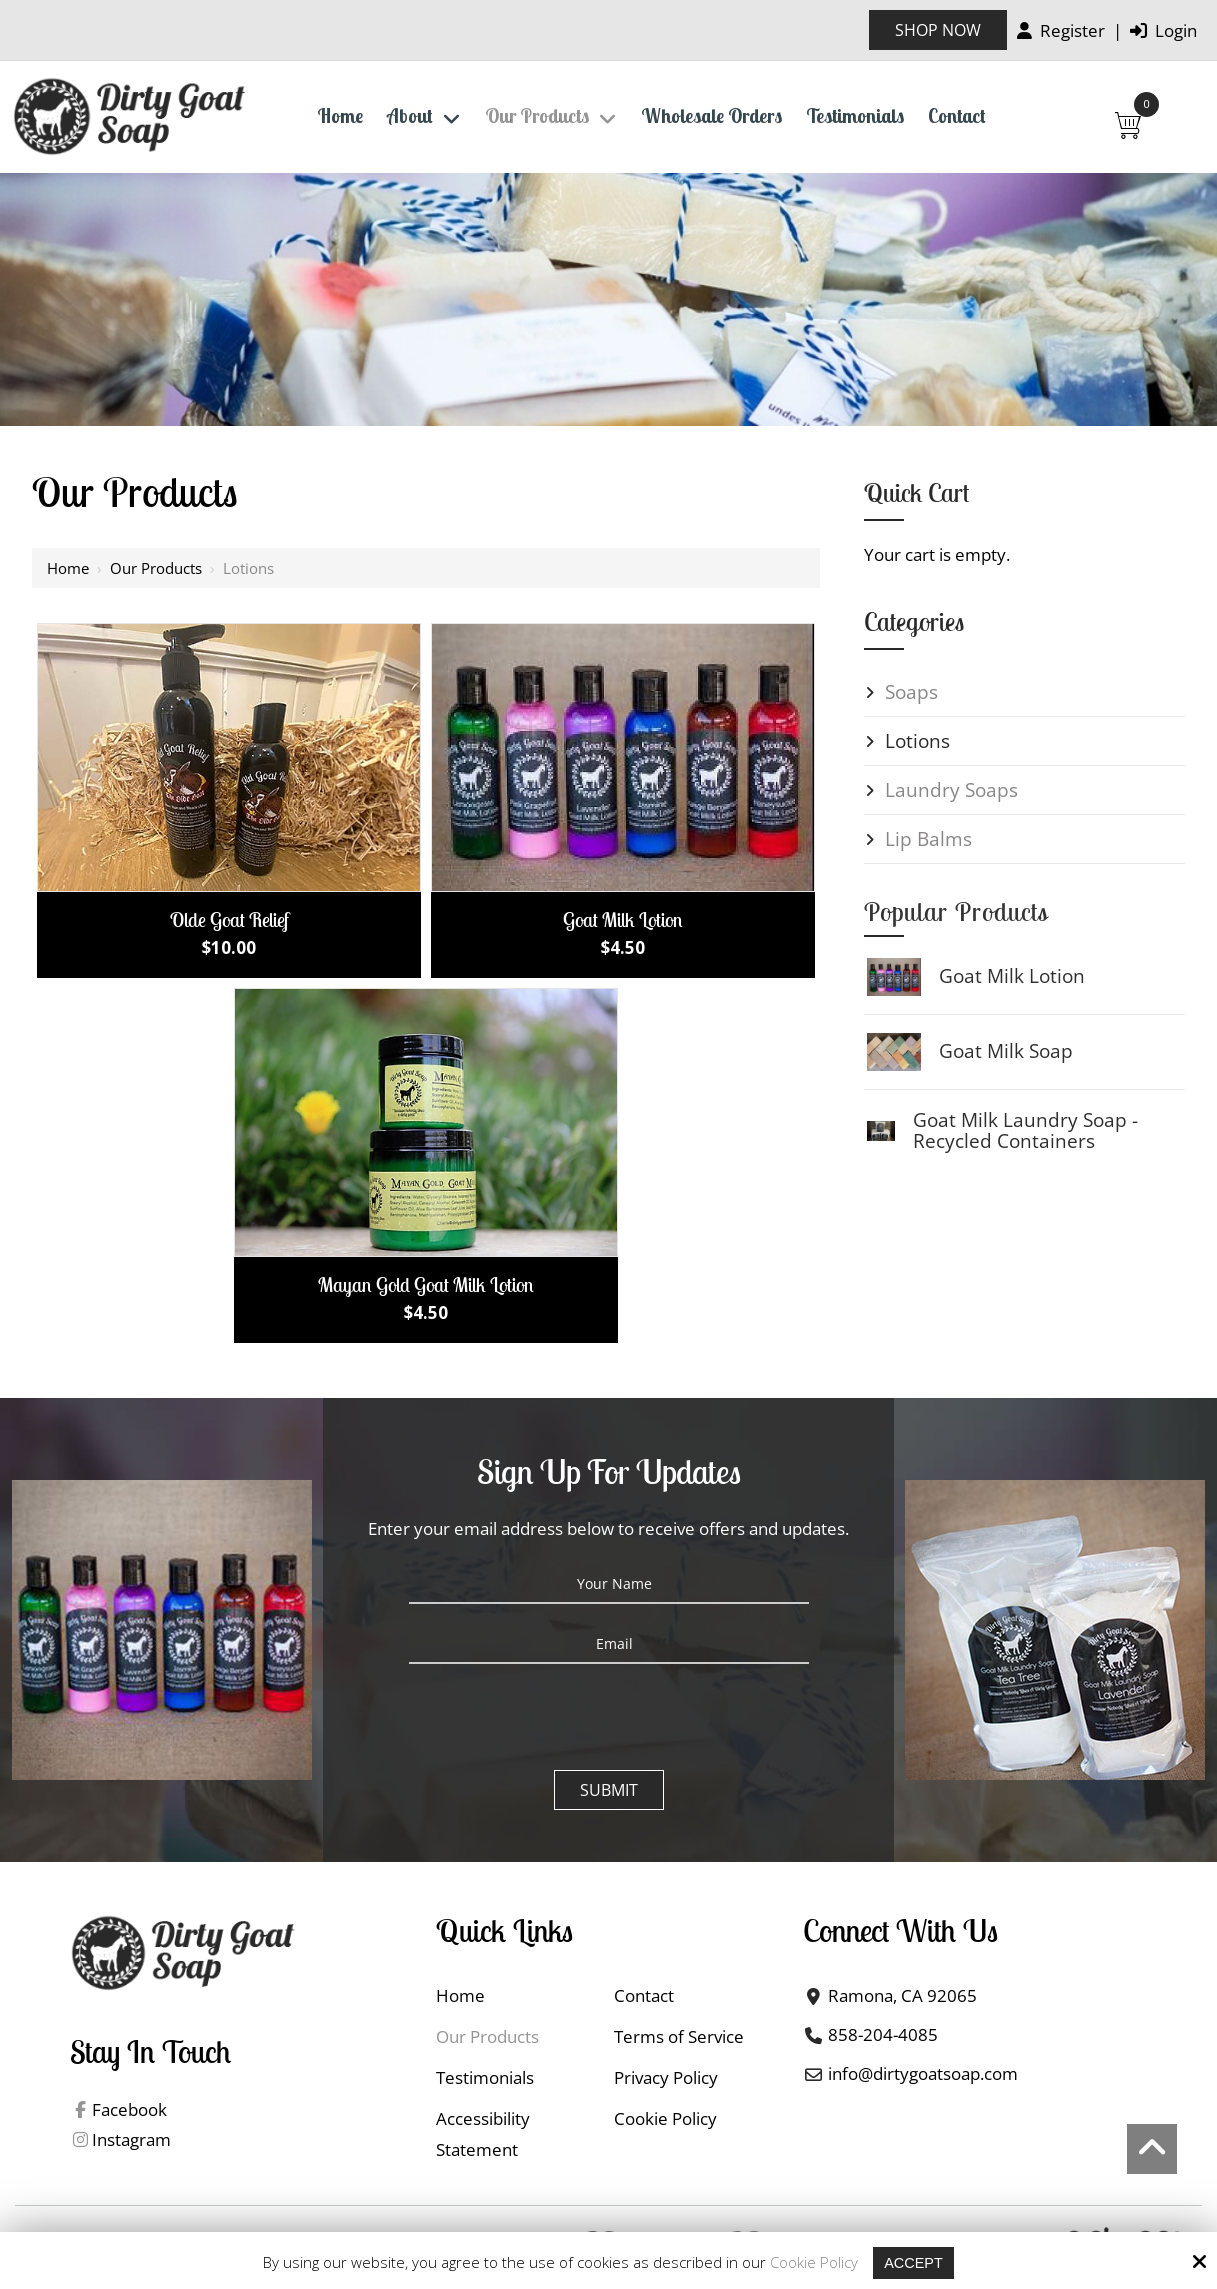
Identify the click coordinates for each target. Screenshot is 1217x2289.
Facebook (129, 2110)
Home (68, 568)
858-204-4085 (883, 2034)
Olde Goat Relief (229, 919)
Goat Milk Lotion (623, 919)
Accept (913, 2262)
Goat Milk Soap (1006, 1051)
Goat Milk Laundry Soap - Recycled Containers (1025, 1130)
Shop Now (938, 30)
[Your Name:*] (609, 1584)
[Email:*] (609, 1644)
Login (1163, 30)
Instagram (131, 2140)
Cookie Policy (813, 2262)
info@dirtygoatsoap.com (923, 2073)
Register (1061, 30)
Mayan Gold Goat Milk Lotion (426, 1284)
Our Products (156, 568)
